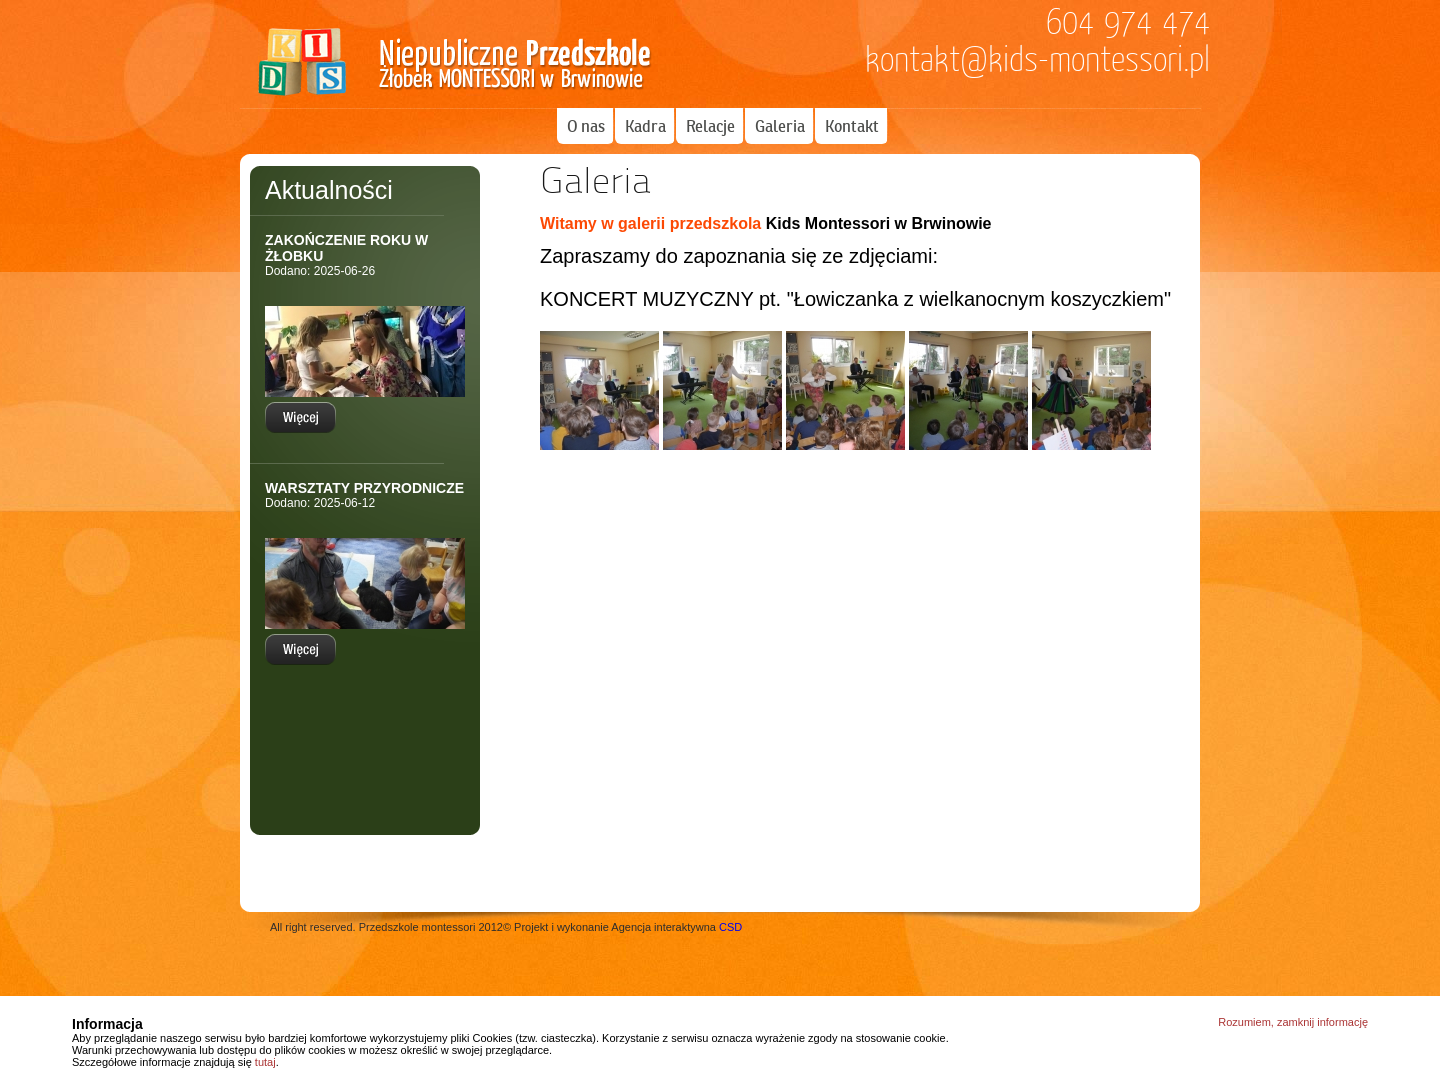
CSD (730, 927)
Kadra (645, 126)
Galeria (780, 126)
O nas (586, 126)
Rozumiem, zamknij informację (1293, 1022)
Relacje (710, 126)
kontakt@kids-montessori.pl (1037, 60)
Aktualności (329, 190)
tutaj (265, 1062)
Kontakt (852, 126)
